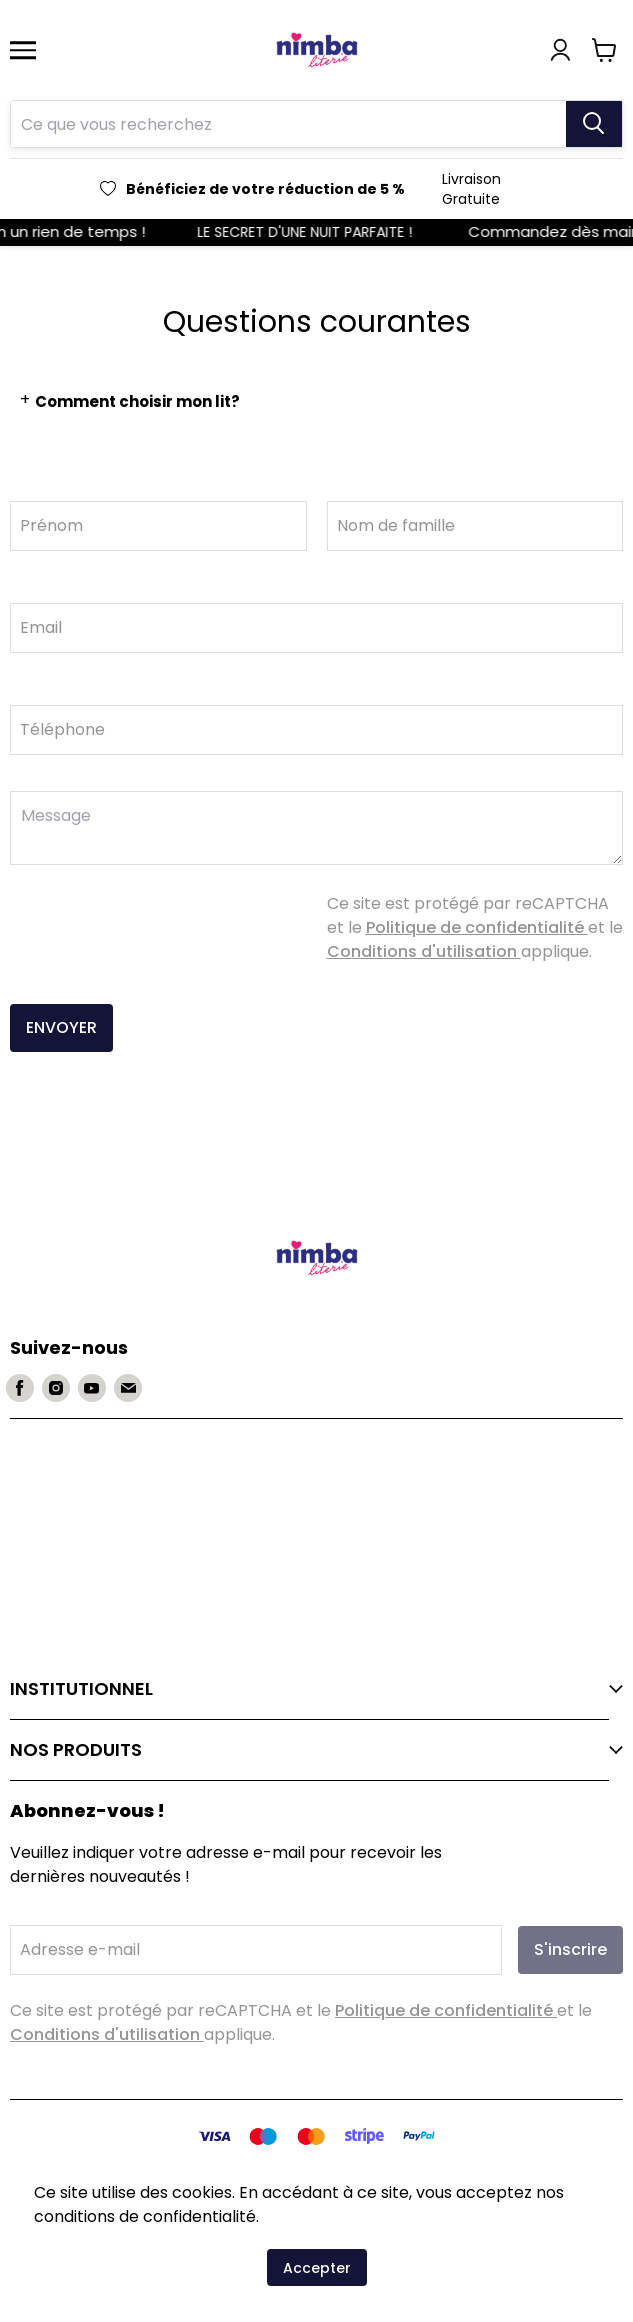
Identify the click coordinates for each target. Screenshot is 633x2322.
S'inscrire (570, 1949)
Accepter (317, 2268)
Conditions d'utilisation (424, 951)
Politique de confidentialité (477, 927)
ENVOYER (61, 1027)
